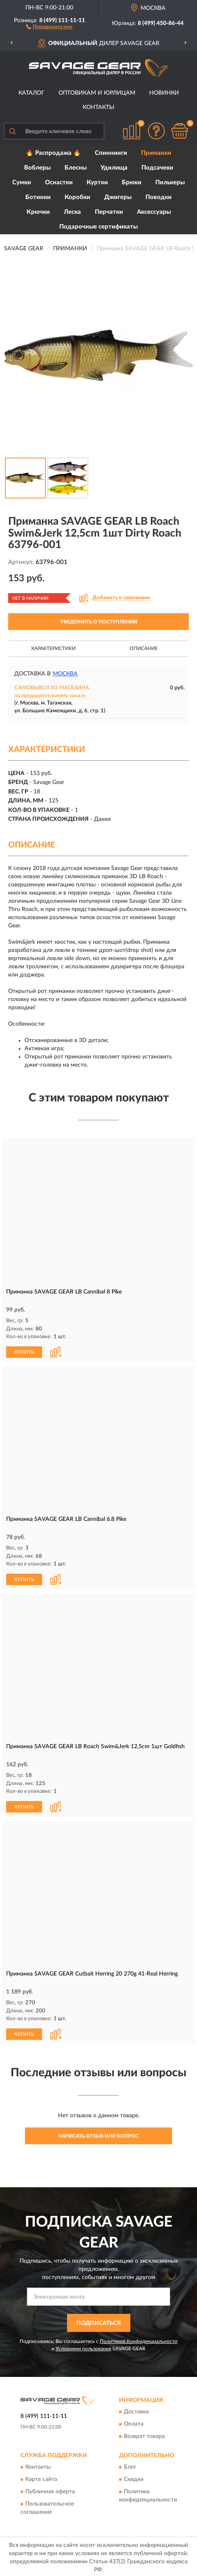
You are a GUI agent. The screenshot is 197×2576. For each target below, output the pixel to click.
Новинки (164, 93)
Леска (72, 212)
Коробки (77, 197)
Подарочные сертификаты (98, 227)
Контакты (98, 107)
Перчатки (109, 212)
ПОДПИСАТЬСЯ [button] (98, 2321)
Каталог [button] (31, 93)
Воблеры (37, 168)
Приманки (156, 153)
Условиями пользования (83, 2346)
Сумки (21, 182)
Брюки (131, 182)
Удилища (114, 168)
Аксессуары (154, 212)
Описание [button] (144, 648)
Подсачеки (157, 168)
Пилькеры (170, 182)
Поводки (159, 197)
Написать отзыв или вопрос (98, 2133)
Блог (130, 2465)
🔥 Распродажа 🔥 (53, 153)
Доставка (136, 2410)
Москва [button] (65, 674)
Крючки (38, 212)
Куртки (97, 182)
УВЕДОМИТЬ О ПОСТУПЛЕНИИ (98, 621)
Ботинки (38, 197)
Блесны (76, 168)
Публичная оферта (50, 2490)
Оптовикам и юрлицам (96, 93)
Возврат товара (144, 2434)
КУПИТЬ (24, 1351)
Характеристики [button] (53, 648)
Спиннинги (111, 153)
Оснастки (59, 182)
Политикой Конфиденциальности (138, 2339)
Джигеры (118, 197)
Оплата (133, 2422)
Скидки (133, 2478)
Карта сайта (41, 2478)
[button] (49, 26)
